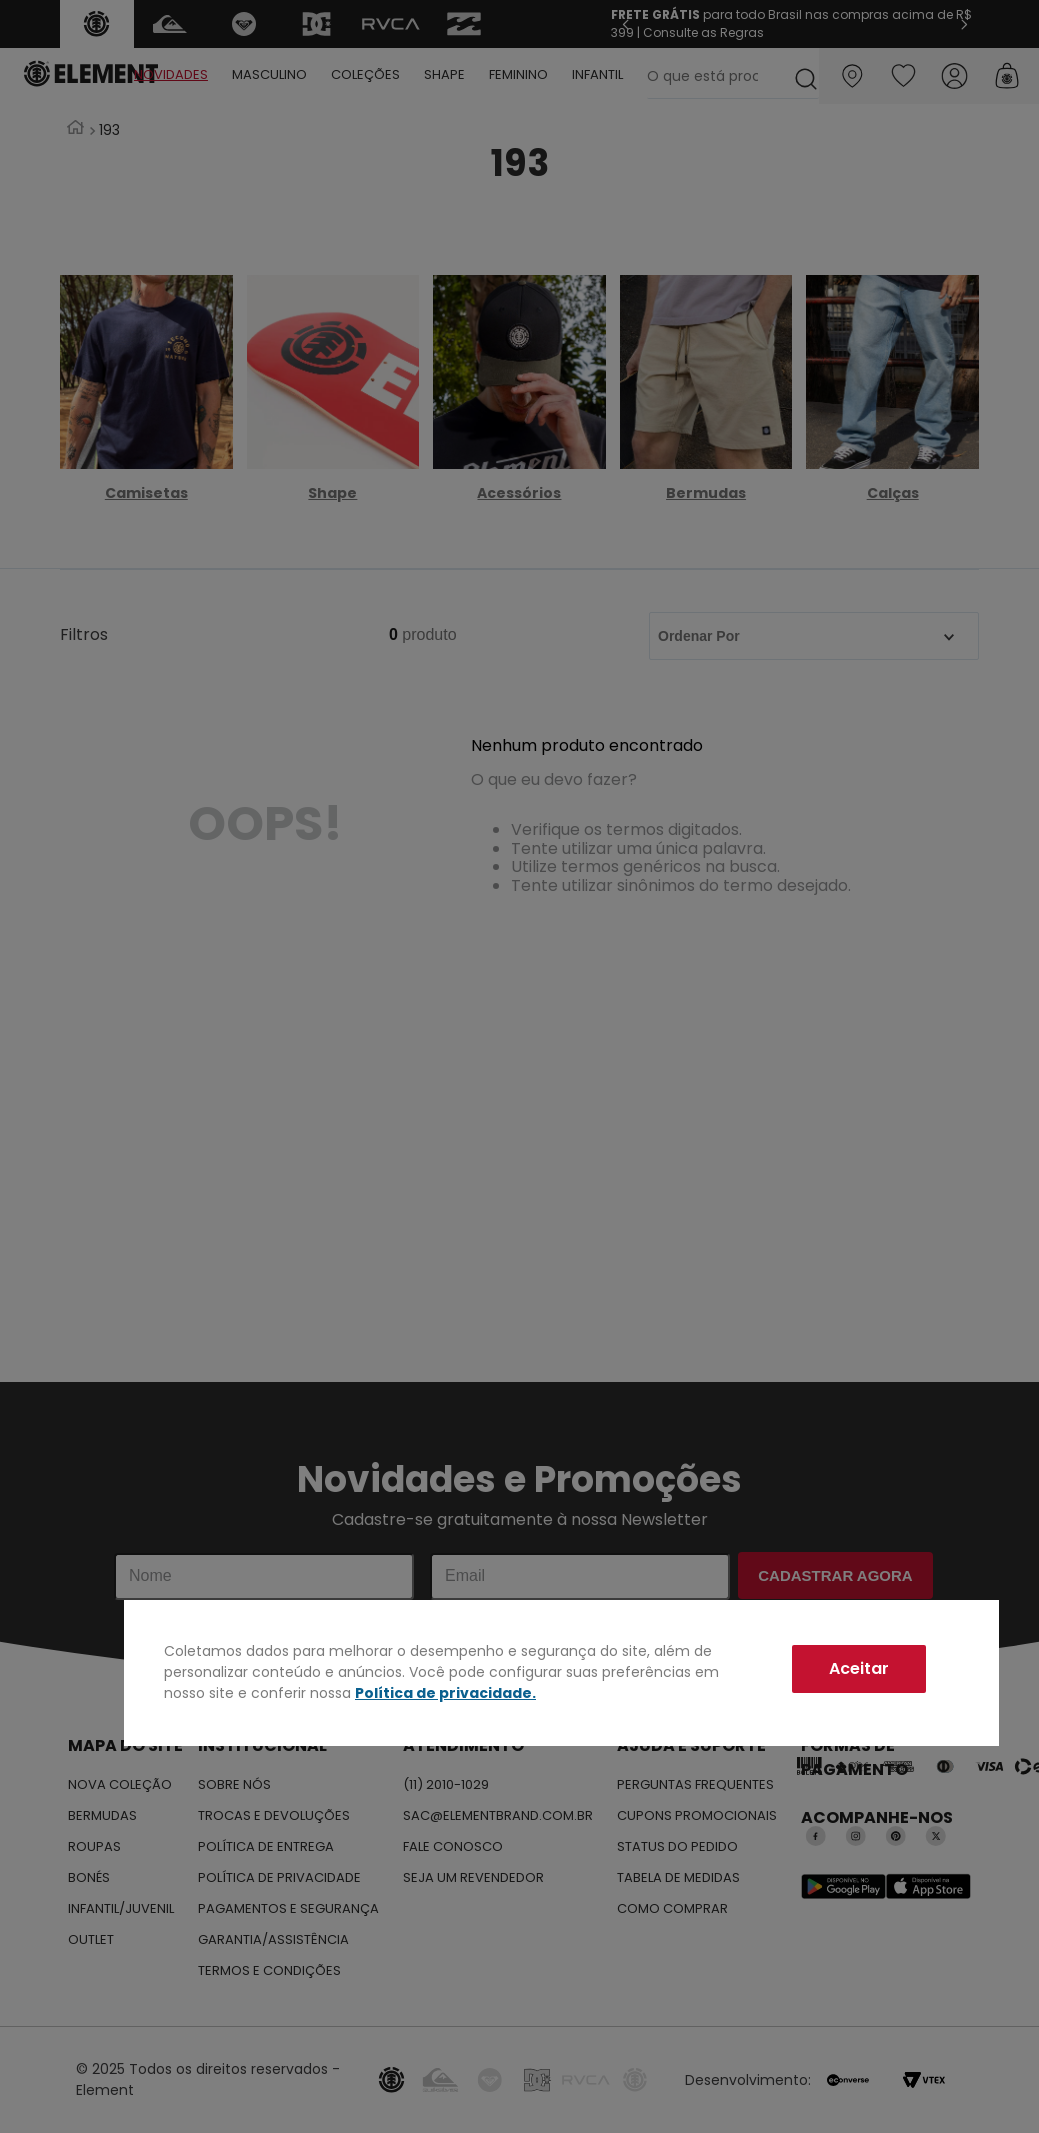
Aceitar (859, 1668)
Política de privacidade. (445, 1693)
